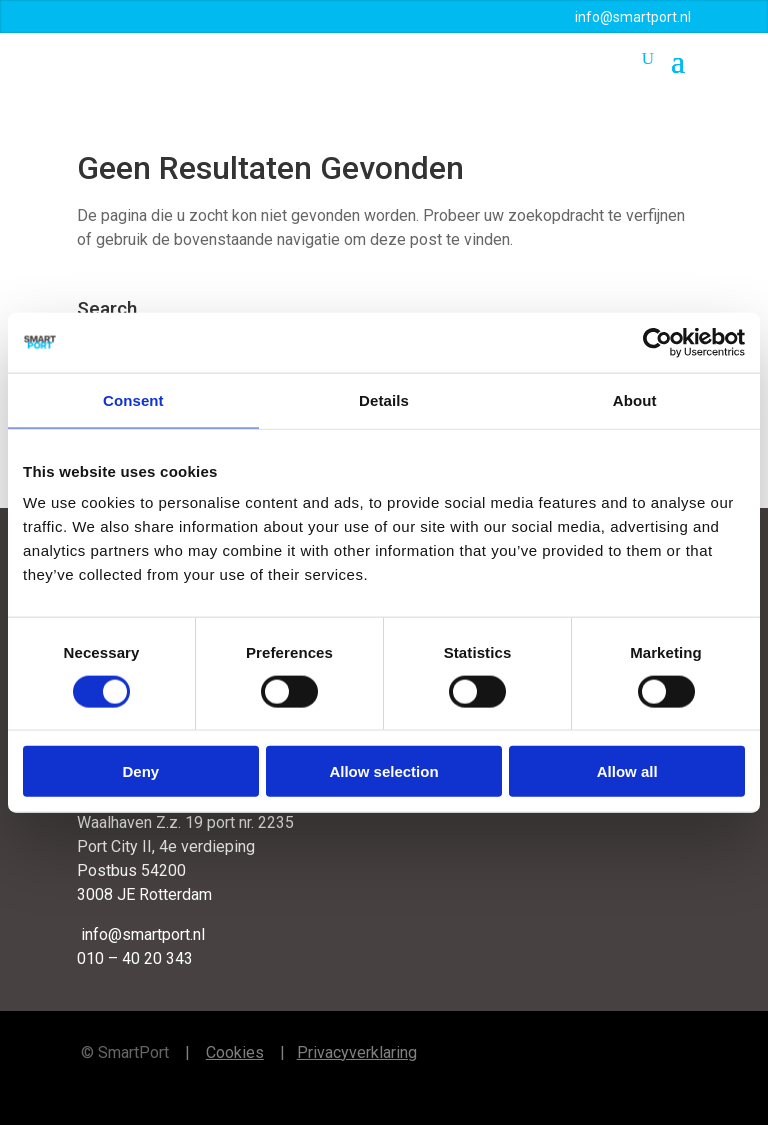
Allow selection (383, 771)
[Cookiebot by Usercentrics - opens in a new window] (657, 342)
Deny (140, 771)
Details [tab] (384, 399)
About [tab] (635, 399)
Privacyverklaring (357, 1052)
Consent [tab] (133, 399)
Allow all (627, 771)
